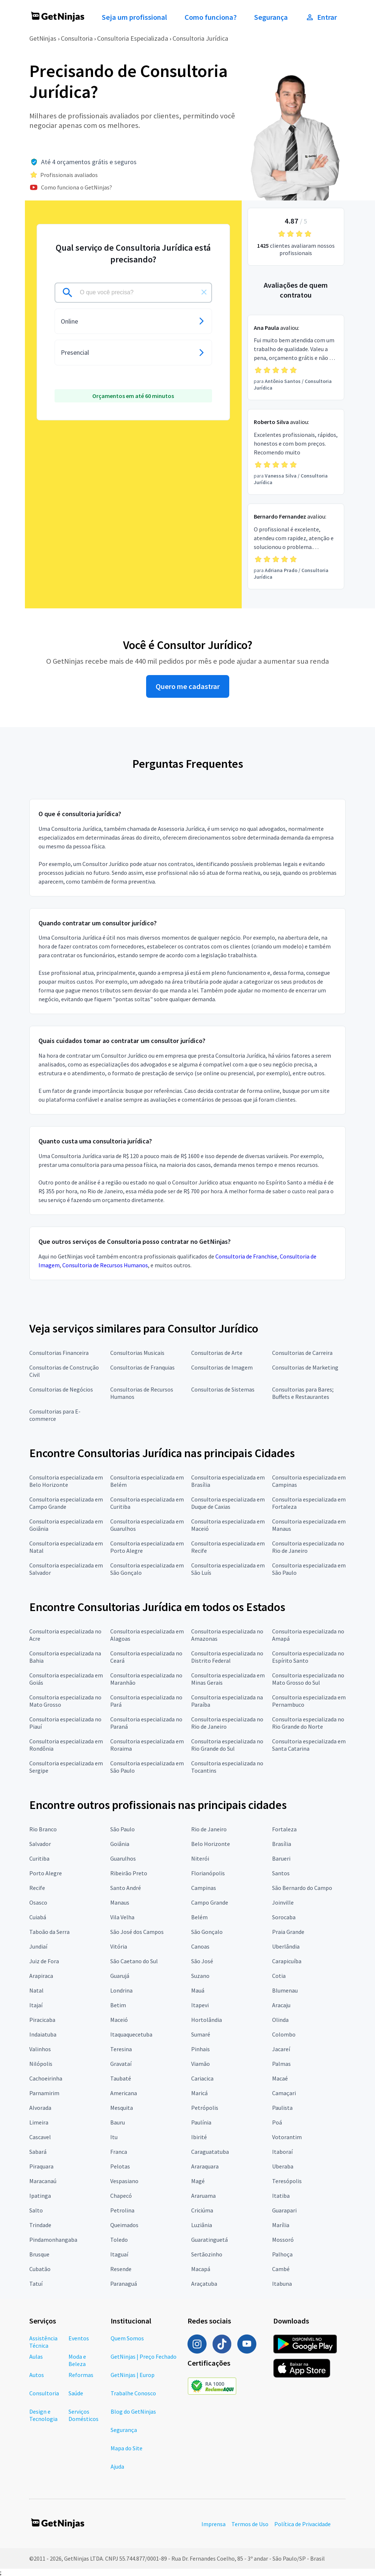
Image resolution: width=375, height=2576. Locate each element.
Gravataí (120, 2063)
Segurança (271, 17)
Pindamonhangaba (53, 2239)
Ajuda (117, 2466)
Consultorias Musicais (137, 1352)
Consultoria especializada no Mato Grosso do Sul (308, 1679)
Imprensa (213, 2524)
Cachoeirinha (45, 2078)
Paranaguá (123, 2283)
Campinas (203, 1887)
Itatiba (281, 2195)
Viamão (200, 2063)
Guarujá (119, 1975)
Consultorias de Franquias (142, 1367)
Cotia (279, 1975)
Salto (36, 2210)
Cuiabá (37, 1917)
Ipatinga (40, 2195)
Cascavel (40, 2137)
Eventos (78, 2338)
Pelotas (120, 2166)
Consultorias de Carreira (302, 1352)
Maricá (199, 2093)
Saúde (75, 2393)
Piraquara (41, 2166)
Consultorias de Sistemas (223, 1389)
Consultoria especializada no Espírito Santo (308, 1657)
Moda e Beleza (77, 2360)
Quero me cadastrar (188, 686)
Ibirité (199, 2137)
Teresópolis (287, 2181)
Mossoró (283, 2239)
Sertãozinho (206, 2254)
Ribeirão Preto (128, 1873)
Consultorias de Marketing (305, 1367)
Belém (199, 1917)
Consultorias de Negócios (61, 1389)
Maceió (119, 2019)
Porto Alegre (45, 1873)
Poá (277, 2122)
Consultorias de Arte (216, 1352)
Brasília (281, 1843)
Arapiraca (41, 1975)
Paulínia (201, 2122)
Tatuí (35, 2283)
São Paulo (122, 1829)
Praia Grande (288, 1931)
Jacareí (281, 2049)
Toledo (119, 2239)
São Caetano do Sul (134, 1961)
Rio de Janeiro (209, 1829)
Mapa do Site (126, 2448)
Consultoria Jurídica (200, 38)
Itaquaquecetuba (131, 2034)
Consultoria (77, 38)
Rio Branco (43, 1829)
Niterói (200, 1858)
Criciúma (202, 2210)
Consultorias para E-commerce (55, 1415)
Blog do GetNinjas (133, 2411)
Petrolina (122, 2210)
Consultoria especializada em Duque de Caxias (228, 1503)
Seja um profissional (134, 17)
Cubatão (40, 2269)
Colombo (284, 2034)
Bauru (117, 2122)
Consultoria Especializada (132, 38)
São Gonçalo (207, 1931)
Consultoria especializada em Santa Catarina (309, 1744)
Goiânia (119, 1843)
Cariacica (202, 2078)
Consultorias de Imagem (222, 1367)
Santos (281, 1873)
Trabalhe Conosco (133, 2393)
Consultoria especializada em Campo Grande (66, 1503)
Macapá (200, 2269)
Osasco (38, 1902)
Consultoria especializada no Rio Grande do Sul (227, 1744)
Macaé (280, 2078)
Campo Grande (209, 1902)
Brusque (39, 2254)
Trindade (40, 2225)
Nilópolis (40, 2063)
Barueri (281, 1858)
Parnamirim (44, 2093)
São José (202, 1961)
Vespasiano (124, 2181)
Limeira (38, 2122)
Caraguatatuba (210, 2151)
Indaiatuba (42, 2034)
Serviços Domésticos (83, 2415)
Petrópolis (204, 2107)
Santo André (125, 1887)
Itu (114, 2137)
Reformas (80, 2374)
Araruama (203, 2195)
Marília (280, 2225)
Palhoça (282, 2254)
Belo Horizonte (210, 1843)
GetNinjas (42, 38)
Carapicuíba (286, 1961)
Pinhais (200, 2049)
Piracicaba (42, 2019)
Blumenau (285, 1990)
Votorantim (287, 2137)
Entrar (321, 17)
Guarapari (284, 2210)
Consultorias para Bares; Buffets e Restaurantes (303, 1393)
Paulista (282, 2107)
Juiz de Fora (44, 1961)
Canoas (200, 1946)
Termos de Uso (249, 2524)
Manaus (119, 1902)
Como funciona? (211, 17)
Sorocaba (284, 1917)
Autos (36, 2374)
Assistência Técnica (43, 2341)
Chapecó (121, 2195)
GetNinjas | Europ (133, 2374)
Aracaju (281, 2005)
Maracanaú (42, 2181)
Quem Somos (127, 2338)
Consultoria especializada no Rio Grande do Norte (308, 1723)
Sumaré (200, 2034)
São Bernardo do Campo (302, 1887)
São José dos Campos (137, 1931)
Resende (120, 2269)
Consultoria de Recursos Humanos (105, 1265)
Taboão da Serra (49, 1931)
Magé (198, 2181)
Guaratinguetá (209, 2239)
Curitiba (39, 1858)
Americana (123, 2093)
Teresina (121, 2049)
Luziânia (201, 2225)
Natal (36, 1990)
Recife (37, 1887)
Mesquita (121, 2107)
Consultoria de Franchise (246, 1256)
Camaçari (284, 2093)
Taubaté (120, 2078)
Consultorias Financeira (59, 1352)
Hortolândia (206, 2019)
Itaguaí (119, 2254)
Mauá (197, 1990)
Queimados (124, 2225)
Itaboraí (282, 2151)
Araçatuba (204, 2283)
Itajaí (35, 2005)
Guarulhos (123, 1858)
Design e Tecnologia (43, 2415)
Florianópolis (208, 1873)
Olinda (280, 2019)
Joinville (283, 1902)
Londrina (121, 1990)
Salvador (40, 1843)
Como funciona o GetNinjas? (76, 187)
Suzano (200, 1975)
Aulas (36, 2356)
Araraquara (205, 2166)
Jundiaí (38, 1946)
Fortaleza (284, 1829)
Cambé (281, 2269)
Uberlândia (286, 1946)
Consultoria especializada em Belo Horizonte (66, 1481)
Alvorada (40, 2107)
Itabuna (282, 2283)
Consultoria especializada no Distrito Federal (227, 1657)
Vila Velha (122, 1917)
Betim (118, 2005)
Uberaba (282, 2166)
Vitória (118, 1946)
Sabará (38, 2151)
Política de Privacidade (302, 2524)
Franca (118, 2151)
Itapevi (200, 2005)
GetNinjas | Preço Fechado (144, 2356)
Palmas (281, 2063)
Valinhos (40, 2049)
